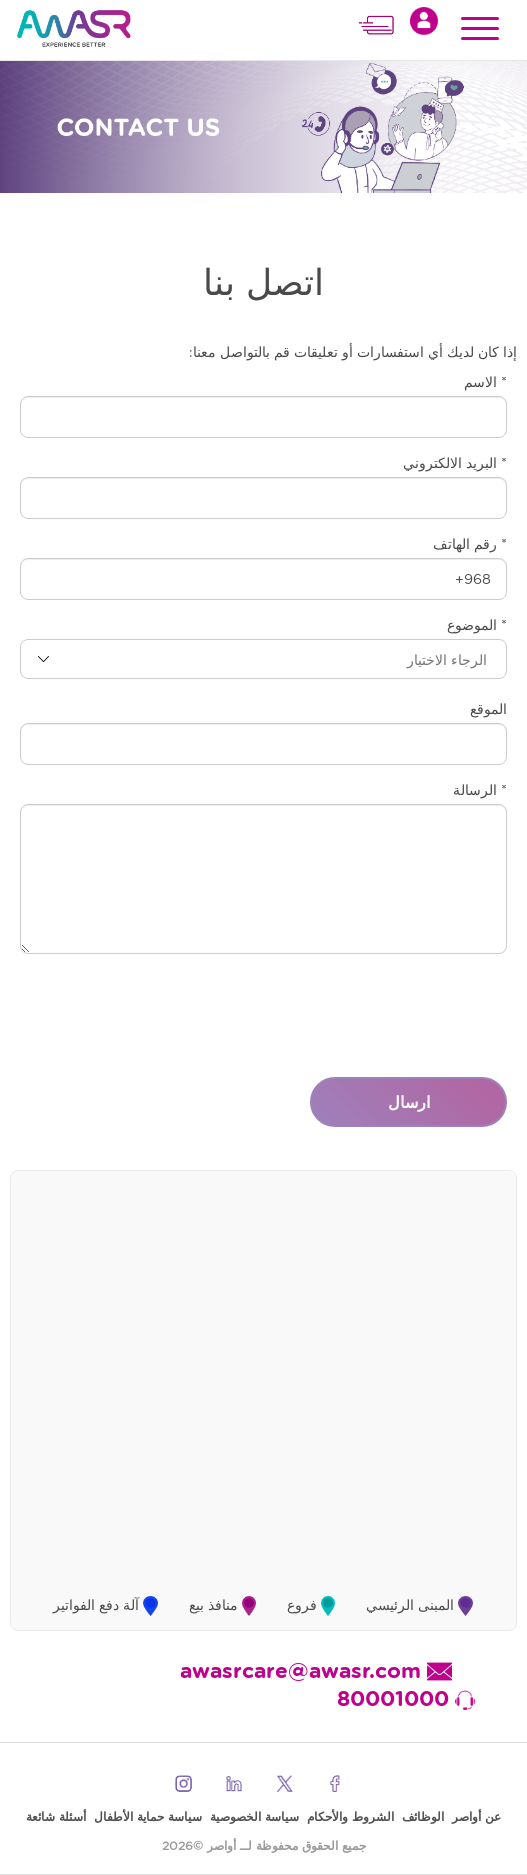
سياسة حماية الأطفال (148, 1816)
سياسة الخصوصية (254, 1816)
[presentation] (355, 1008)
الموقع (488, 709)
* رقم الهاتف (470, 544)
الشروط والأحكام (350, 1816)
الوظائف (423, 1816)
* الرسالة (480, 790)
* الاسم (485, 382)
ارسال (409, 1102)
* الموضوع (477, 625)
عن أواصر (476, 1816)
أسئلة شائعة (56, 1816)
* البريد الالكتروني (455, 463)
